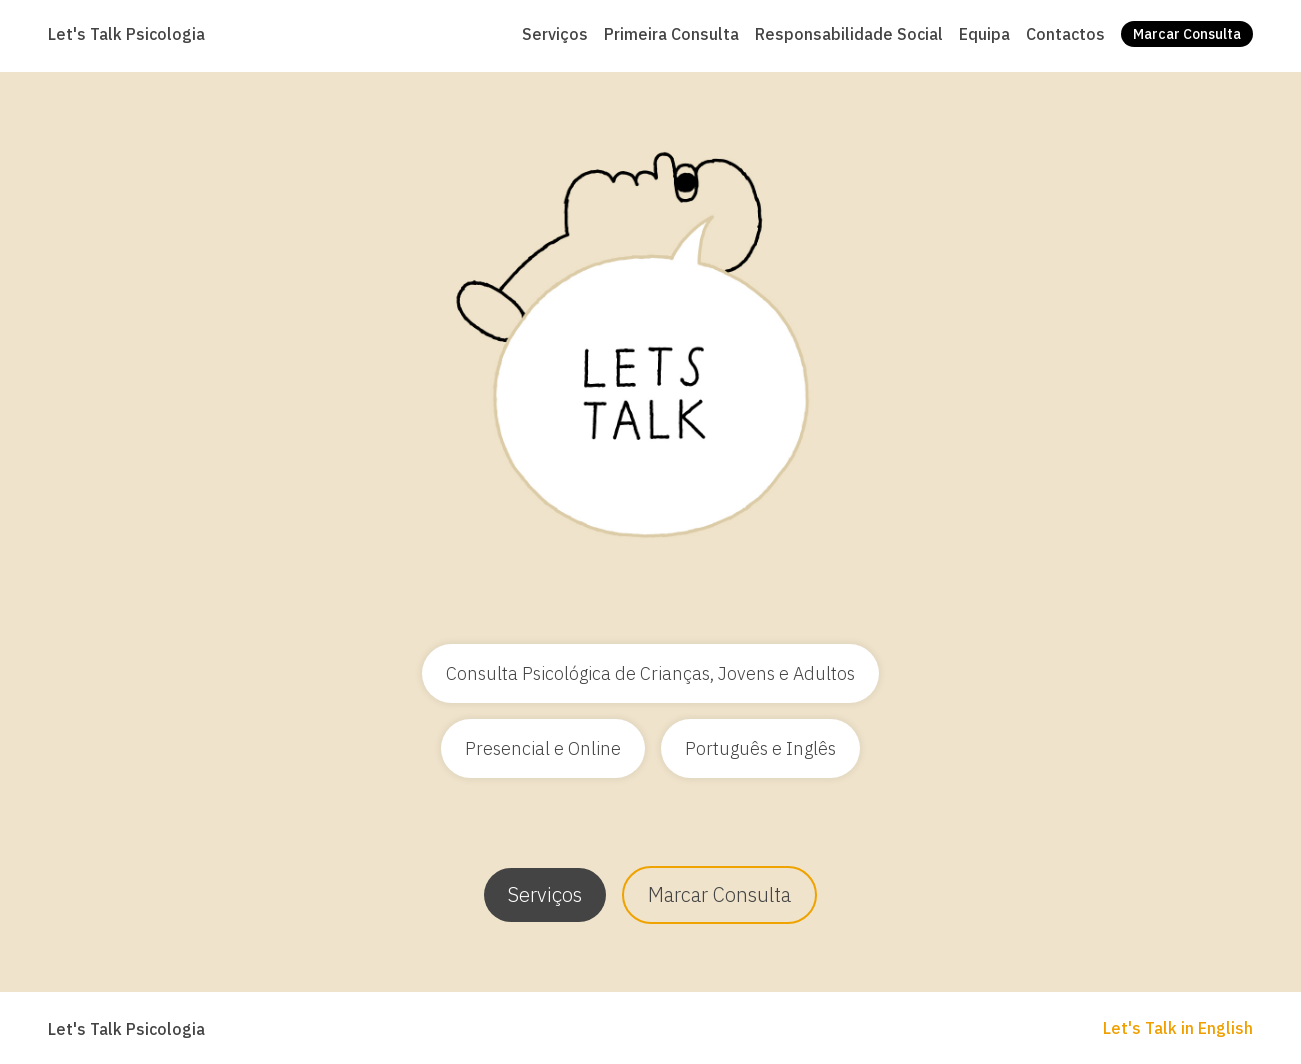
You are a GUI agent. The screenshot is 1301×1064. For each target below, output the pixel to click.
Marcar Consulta (719, 894)
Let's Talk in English (1178, 1028)
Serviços (545, 894)
